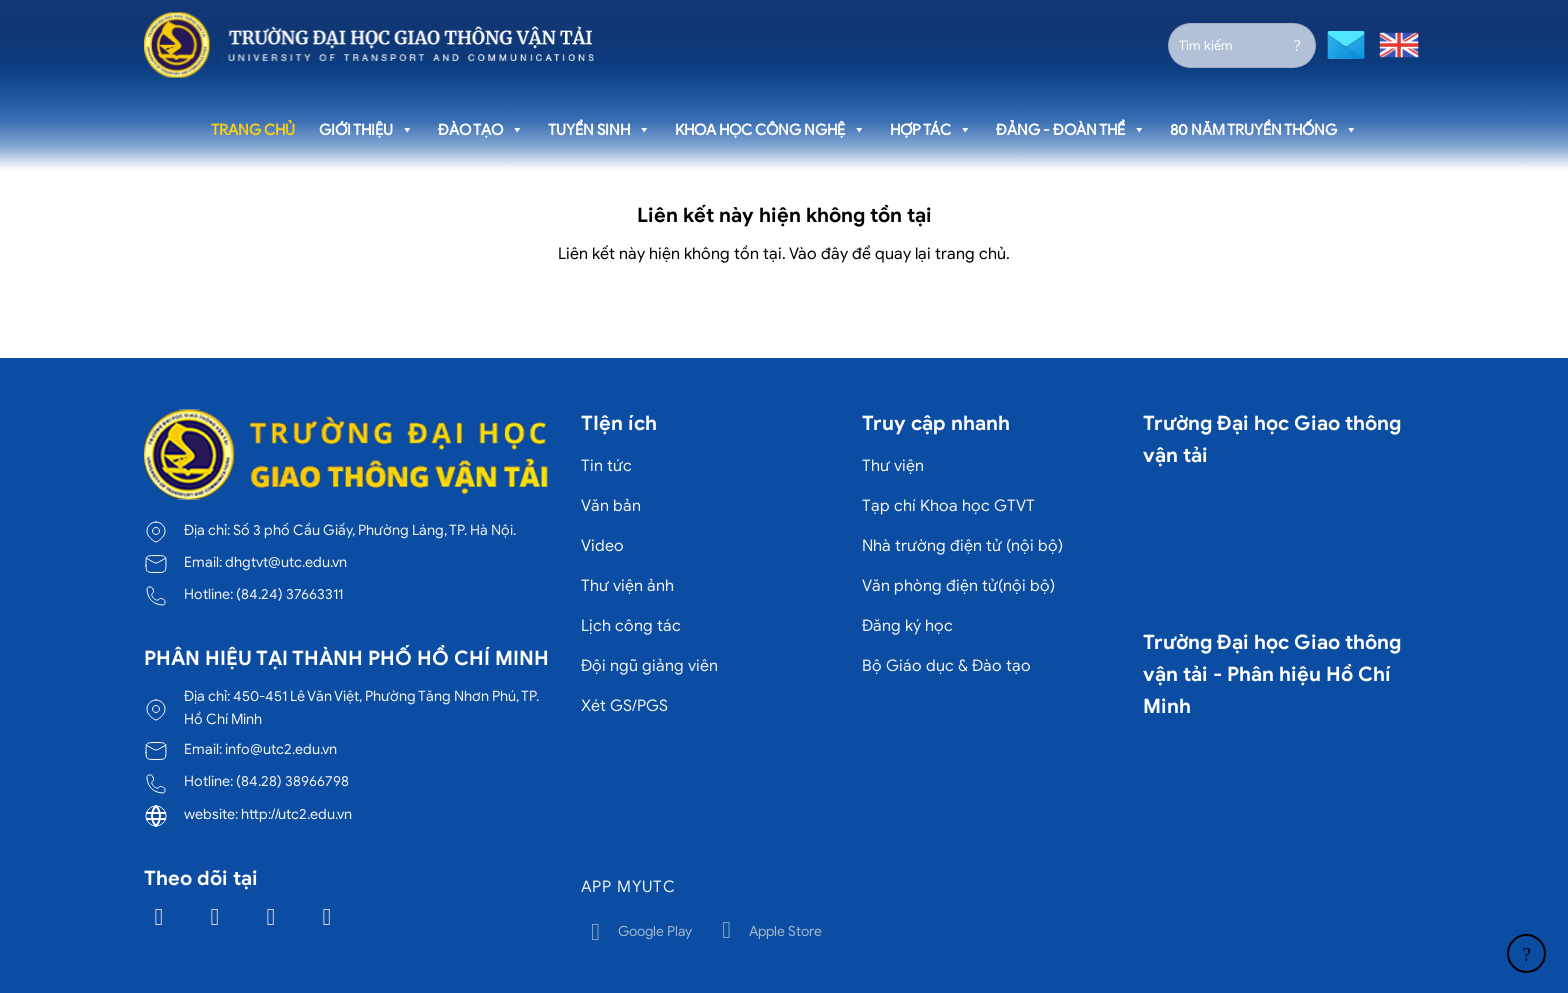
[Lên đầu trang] (1526, 953)
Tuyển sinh (599, 130)
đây (834, 254)
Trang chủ (253, 130)
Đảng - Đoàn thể (1071, 130)
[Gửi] (1297, 45)
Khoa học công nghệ (770, 130)
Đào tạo (481, 130)
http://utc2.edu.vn (296, 814)
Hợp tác (931, 130)
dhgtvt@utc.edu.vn (286, 562)
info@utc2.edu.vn (281, 749)
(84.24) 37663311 (289, 594)
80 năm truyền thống (1264, 130)
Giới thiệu (366, 130)
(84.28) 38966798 (292, 781)
